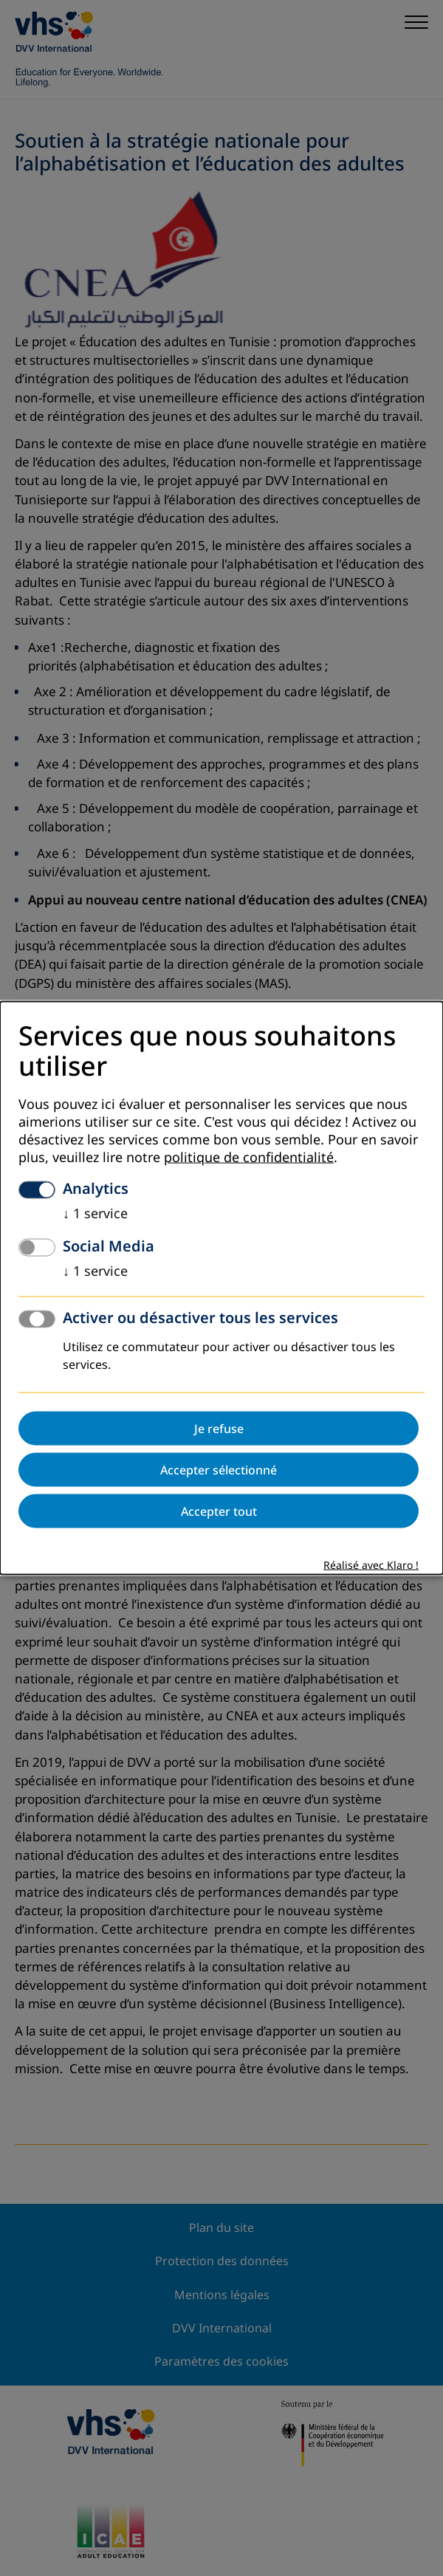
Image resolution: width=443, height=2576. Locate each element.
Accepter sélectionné (218, 1470)
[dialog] (221, 1288)
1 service (95, 1213)
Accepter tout (219, 1511)
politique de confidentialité (249, 1157)
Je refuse (219, 1429)
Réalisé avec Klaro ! (371, 1565)
